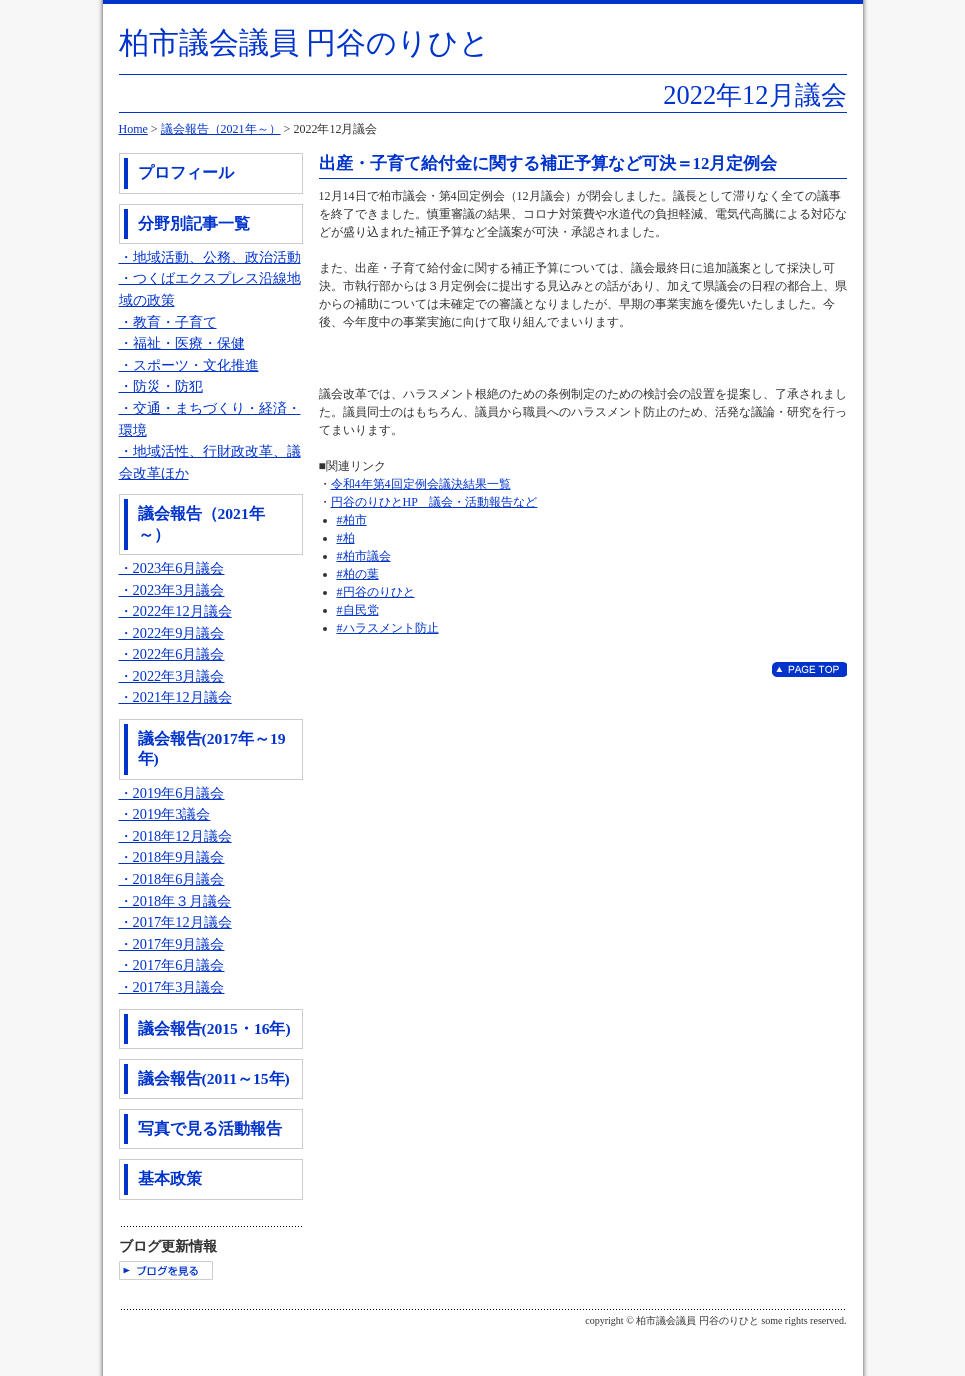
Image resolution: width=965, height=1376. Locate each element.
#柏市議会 (364, 556)
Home (133, 129)
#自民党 (358, 610)
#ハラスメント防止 (388, 628)
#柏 (346, 538)
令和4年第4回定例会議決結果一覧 (421, 484)
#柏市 (352, 520)
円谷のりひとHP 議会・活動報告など (434, 502)
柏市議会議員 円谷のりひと (305, 42)
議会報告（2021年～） (221, 129)
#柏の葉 (358, 574)
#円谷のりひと (376, 592)
